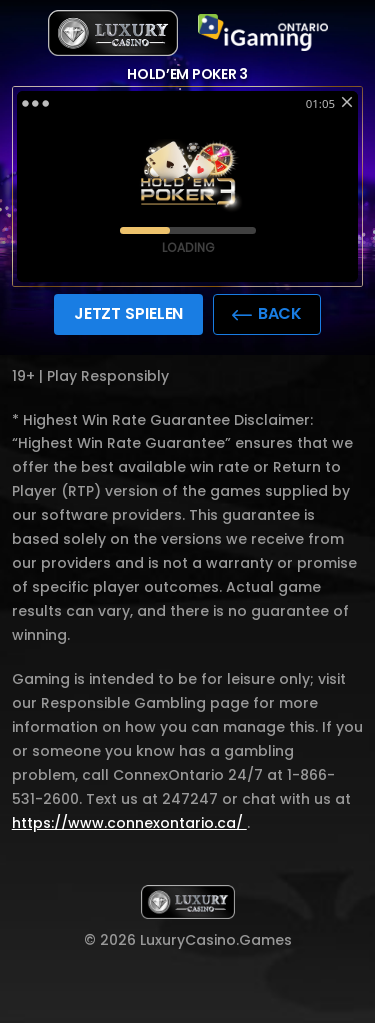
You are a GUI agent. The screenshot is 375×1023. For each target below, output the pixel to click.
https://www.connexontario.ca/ (129, 823)
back (267, 313)
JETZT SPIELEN (128, 313)
